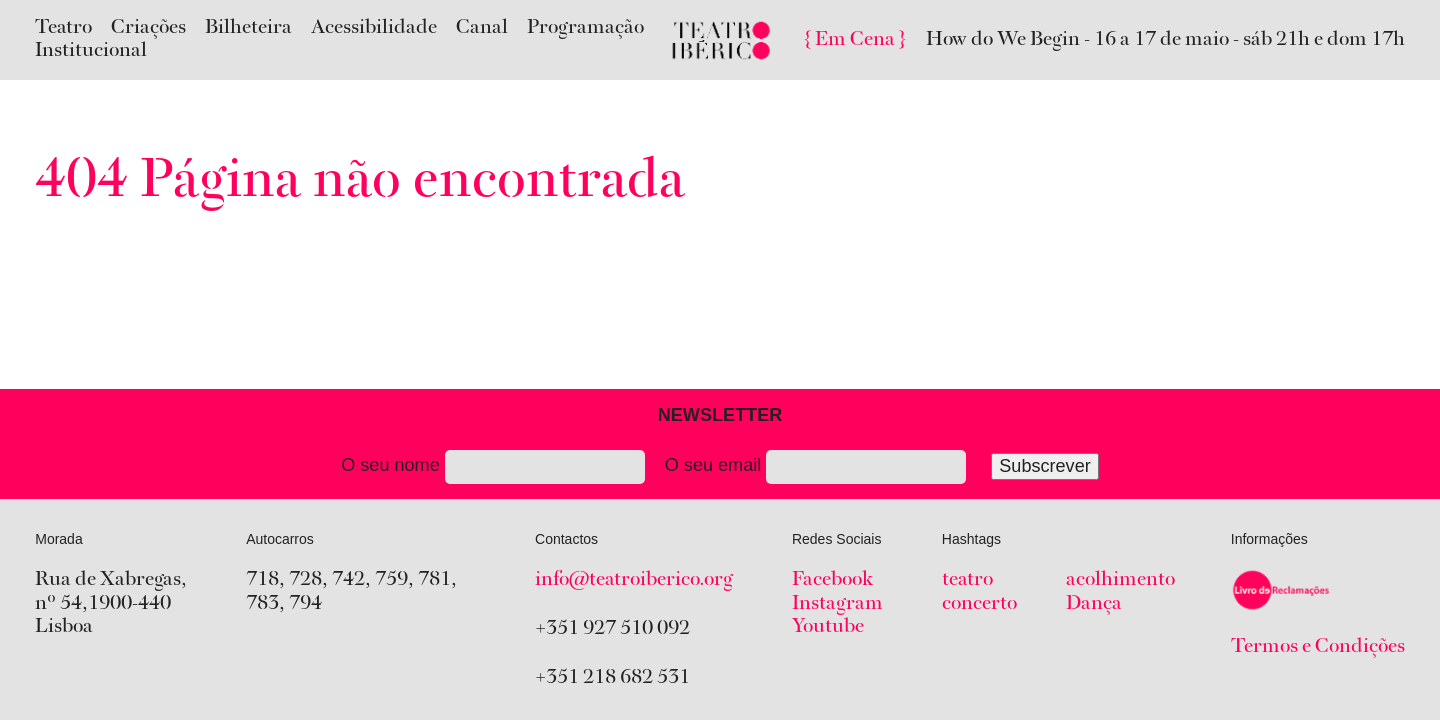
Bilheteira (248, 28)
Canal (482, 28)
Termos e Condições (1318, 647)
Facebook (832, 580)
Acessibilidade (374, 28)
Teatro (63, 28)
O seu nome (493, 467)
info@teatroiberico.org (634, 580)
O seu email (882, 467)
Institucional (91, 51)
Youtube (828, 627)
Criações (148, 28)
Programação (585, 28)
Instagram (837, 604)
